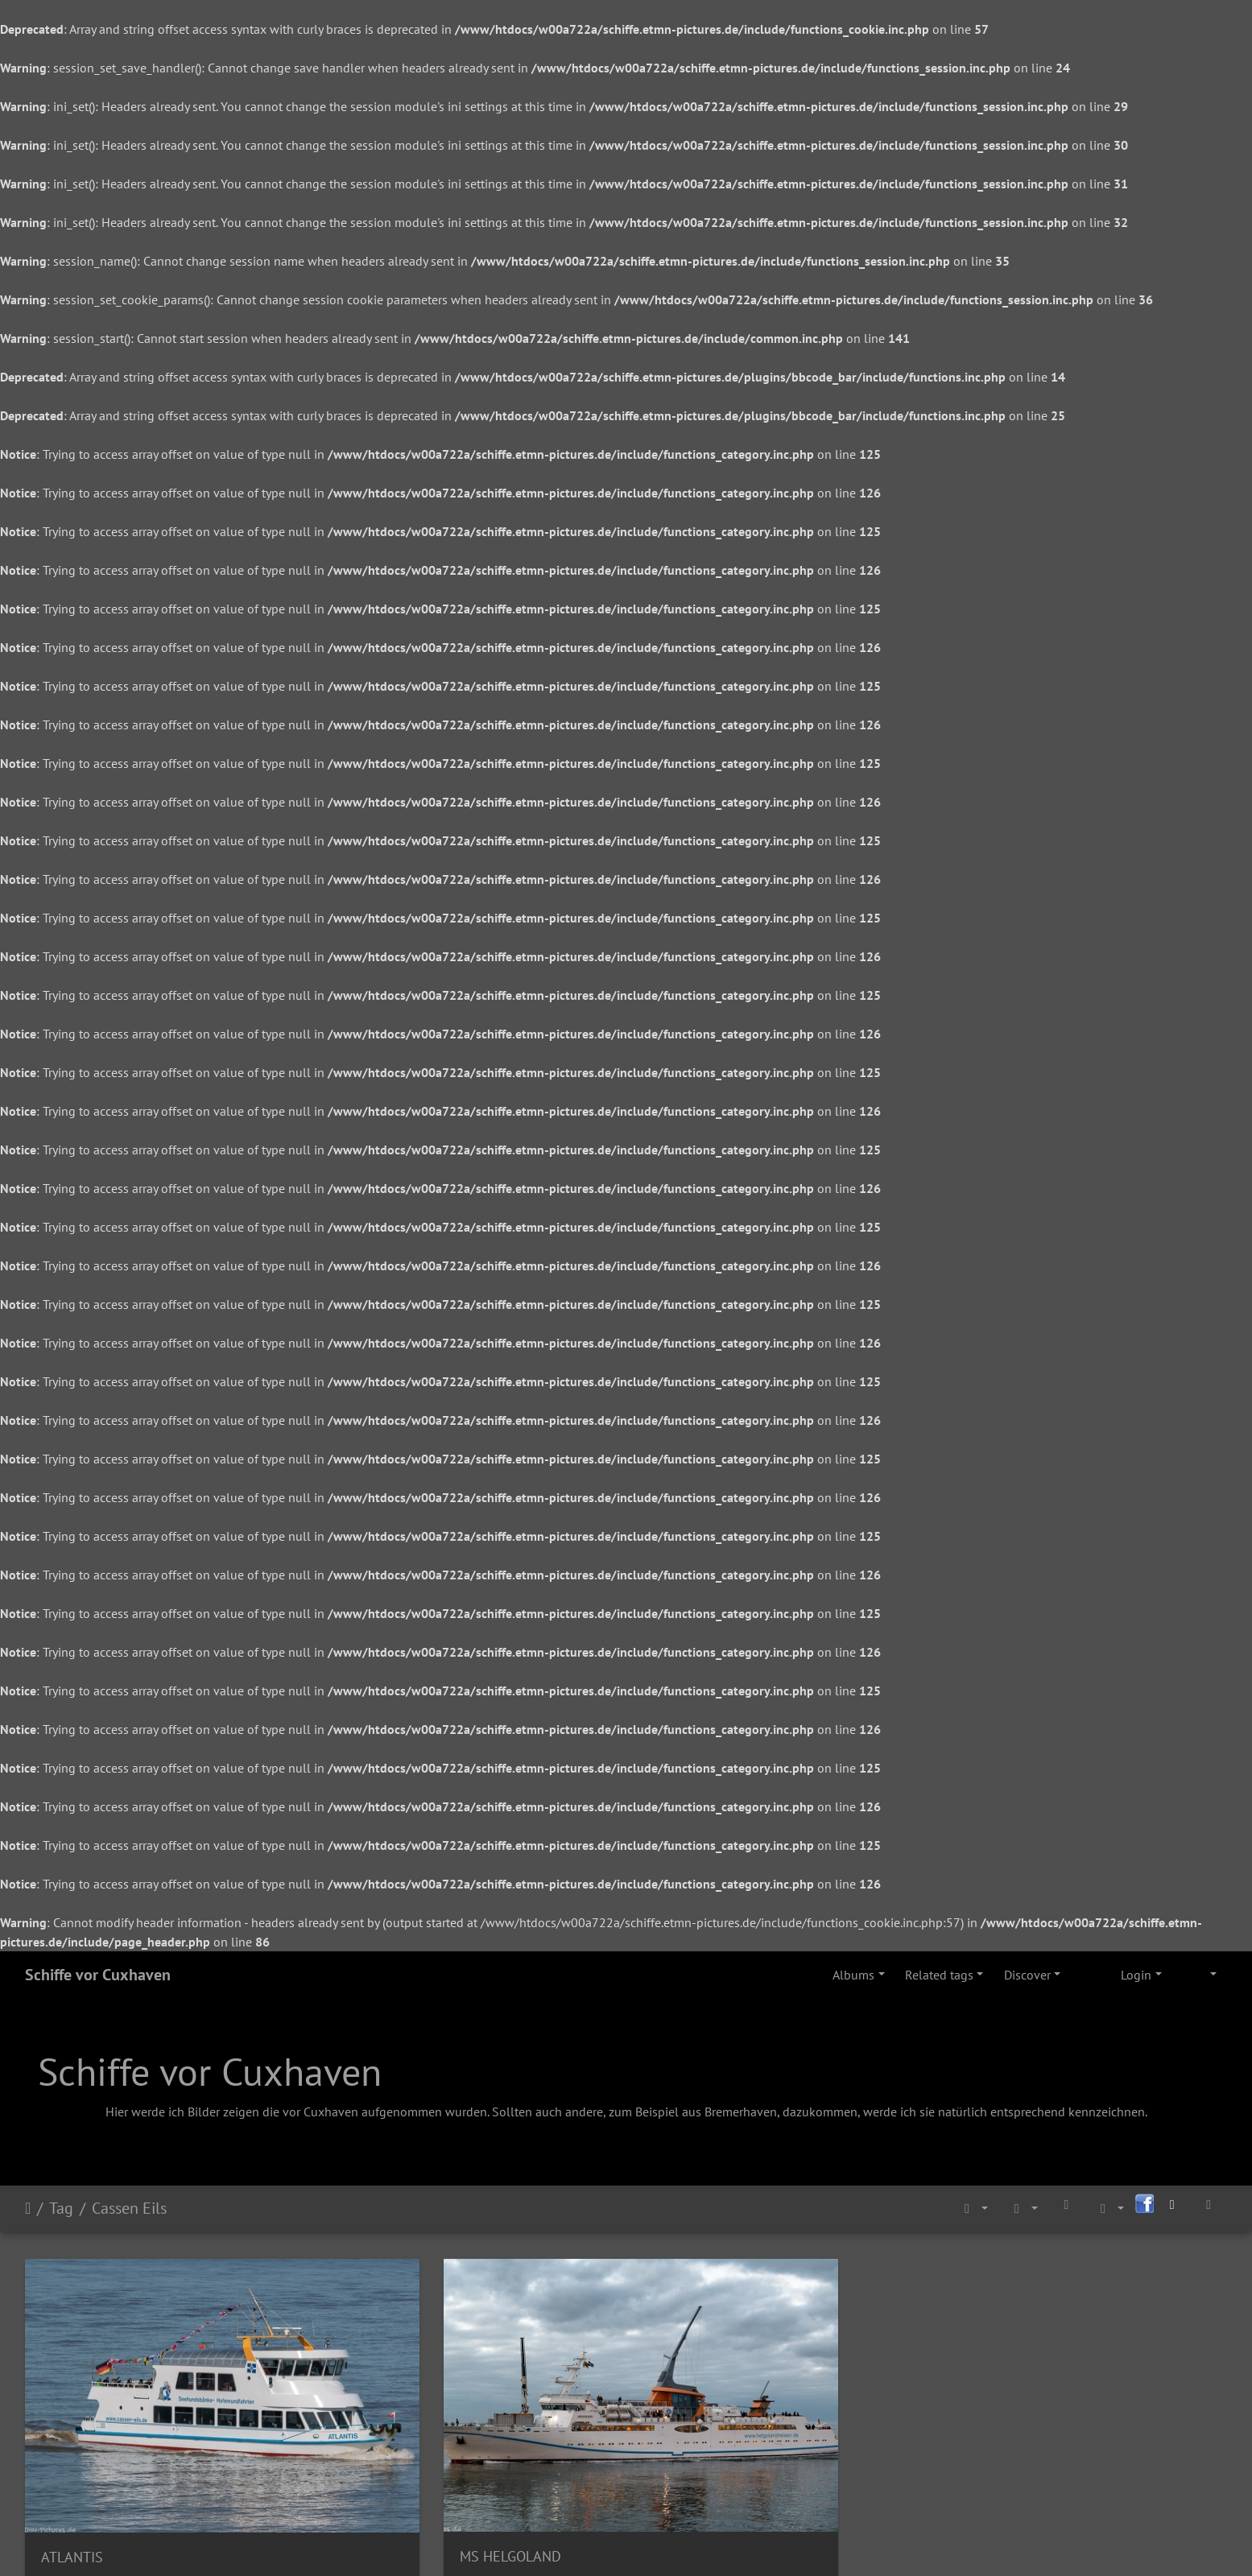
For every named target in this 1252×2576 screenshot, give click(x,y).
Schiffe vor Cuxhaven (98, 1974)
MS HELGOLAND (398, 2478)
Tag (61, 2208)
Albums (853, 1975)
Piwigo (482, 2542)
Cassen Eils (129, 2208)
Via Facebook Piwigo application (765, 2542)
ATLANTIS (72, 2479)
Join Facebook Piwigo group (588, 2542)
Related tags (939, 1975)
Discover (1027, 1975)
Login (1136, 1975)
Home (28, 2208)
